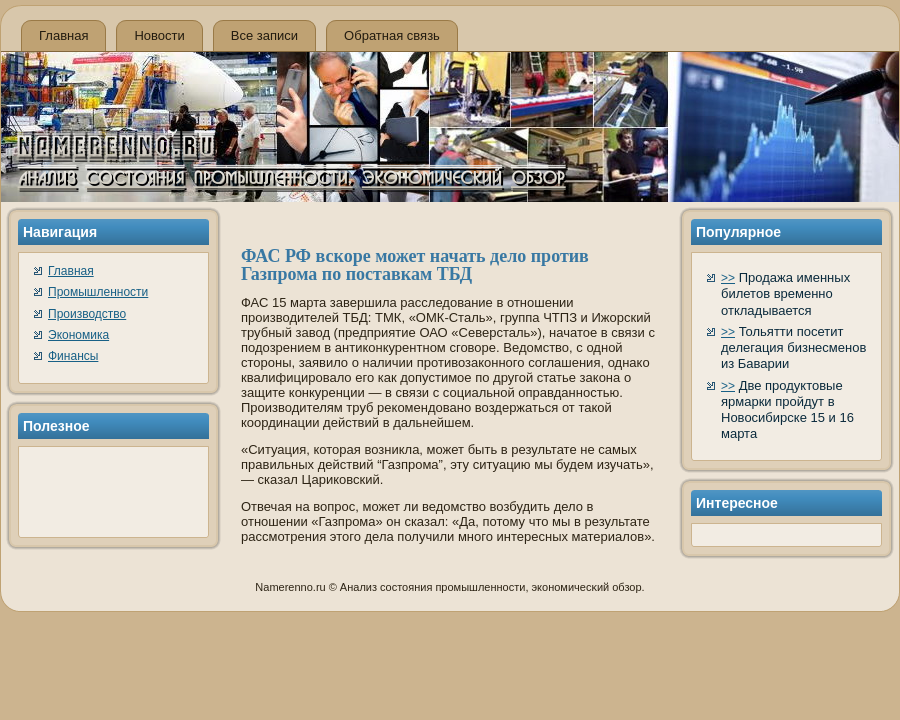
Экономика (78, 335)
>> (728, 278)
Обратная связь (392, 35)
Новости (159, 35)
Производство (87, 314)
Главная (63, 35)
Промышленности (98, 292)
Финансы (73, 356)
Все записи (264, 35)
